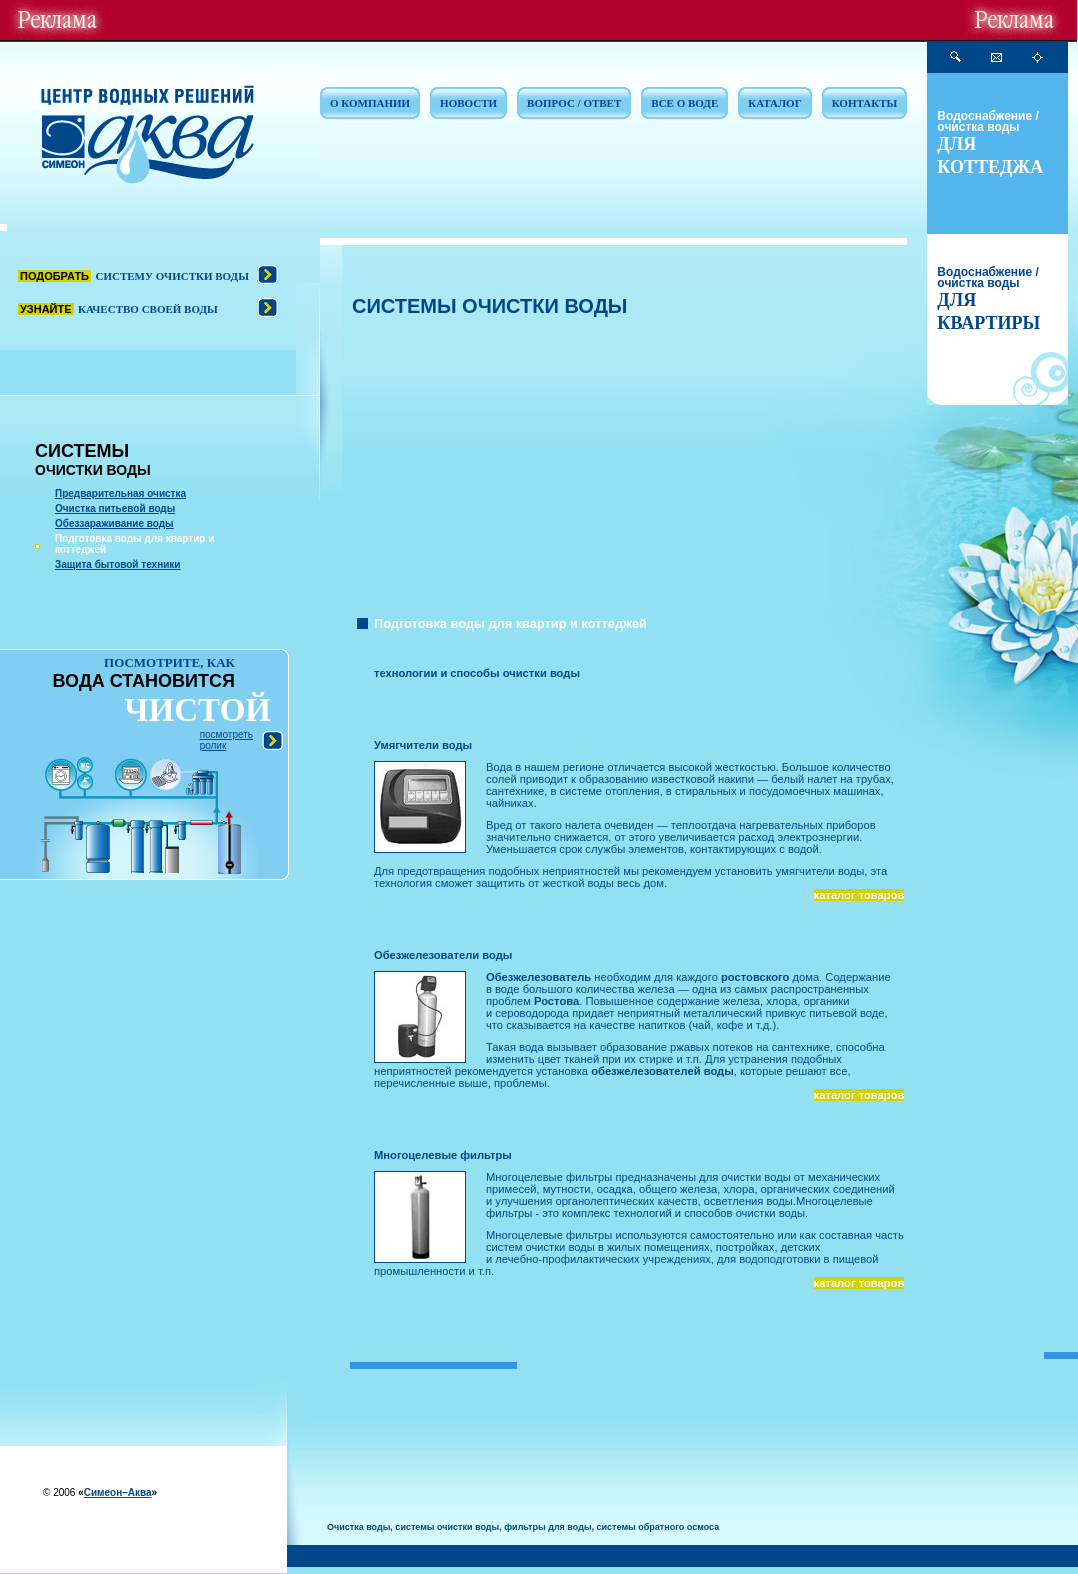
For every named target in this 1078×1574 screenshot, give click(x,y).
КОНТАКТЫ (865, 103)
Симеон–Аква (118, 1492)
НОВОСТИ (468, 103)
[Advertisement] (629, 468)
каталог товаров (859, 895)
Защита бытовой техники (118, 564)
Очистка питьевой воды (115, 508)
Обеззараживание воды (114, 523)
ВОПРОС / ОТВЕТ (574, 103)
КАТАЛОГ (774, 103)
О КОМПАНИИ (370, 103)
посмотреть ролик (226, 740)
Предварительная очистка (120, 493)
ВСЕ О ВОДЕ (684, 103)
